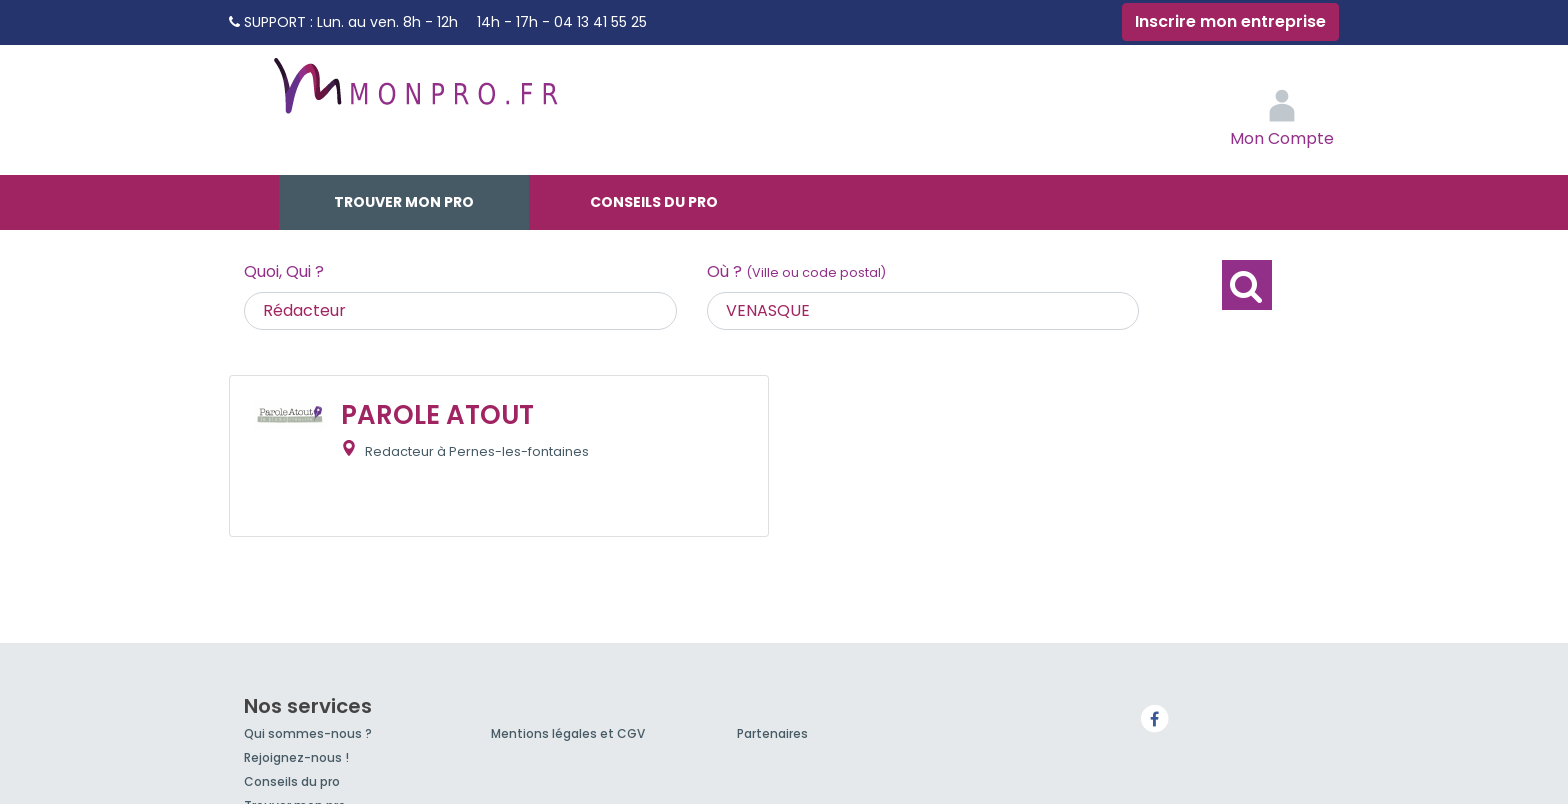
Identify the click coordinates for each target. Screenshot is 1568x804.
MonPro (414, 95)
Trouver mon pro (404, 202)
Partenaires (772, 733)
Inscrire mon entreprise (1230, 21)
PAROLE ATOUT (437, 415)
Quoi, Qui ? (284, 271)
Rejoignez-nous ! (296, 757)
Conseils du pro (654, 202)
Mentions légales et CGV (568, 733)
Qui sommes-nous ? (308, 733)
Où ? (796, 271)
